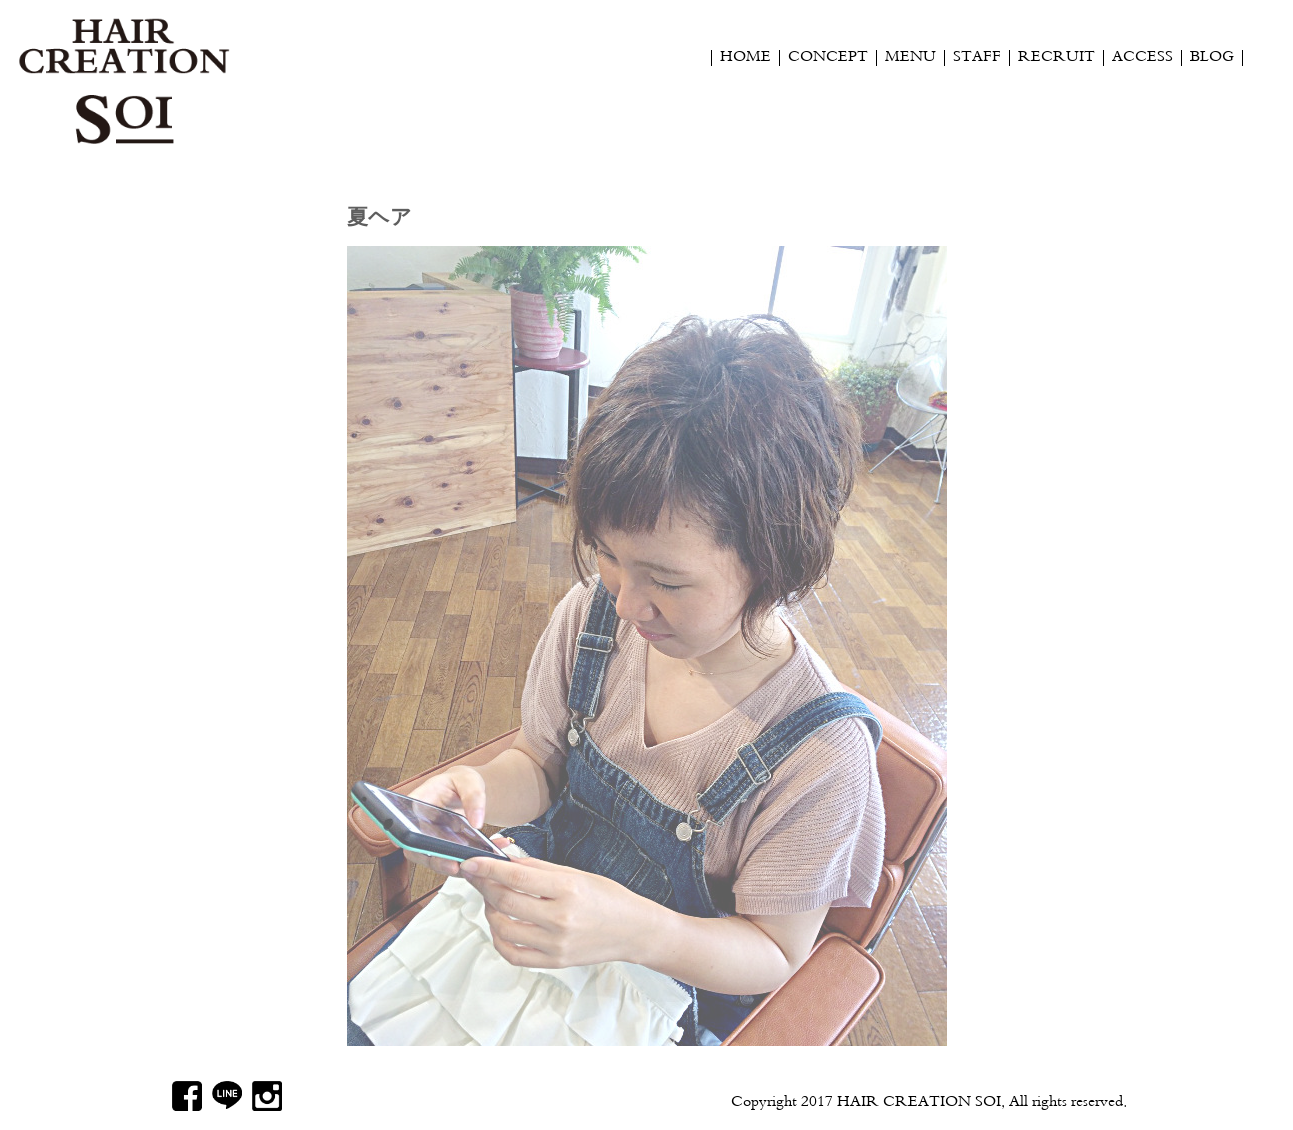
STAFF (977, 58)
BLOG (1212, 58)
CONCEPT (828, 58)
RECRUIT (1056, 58)
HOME (745, 58)
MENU (910, 58)
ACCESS (1142, 58)
